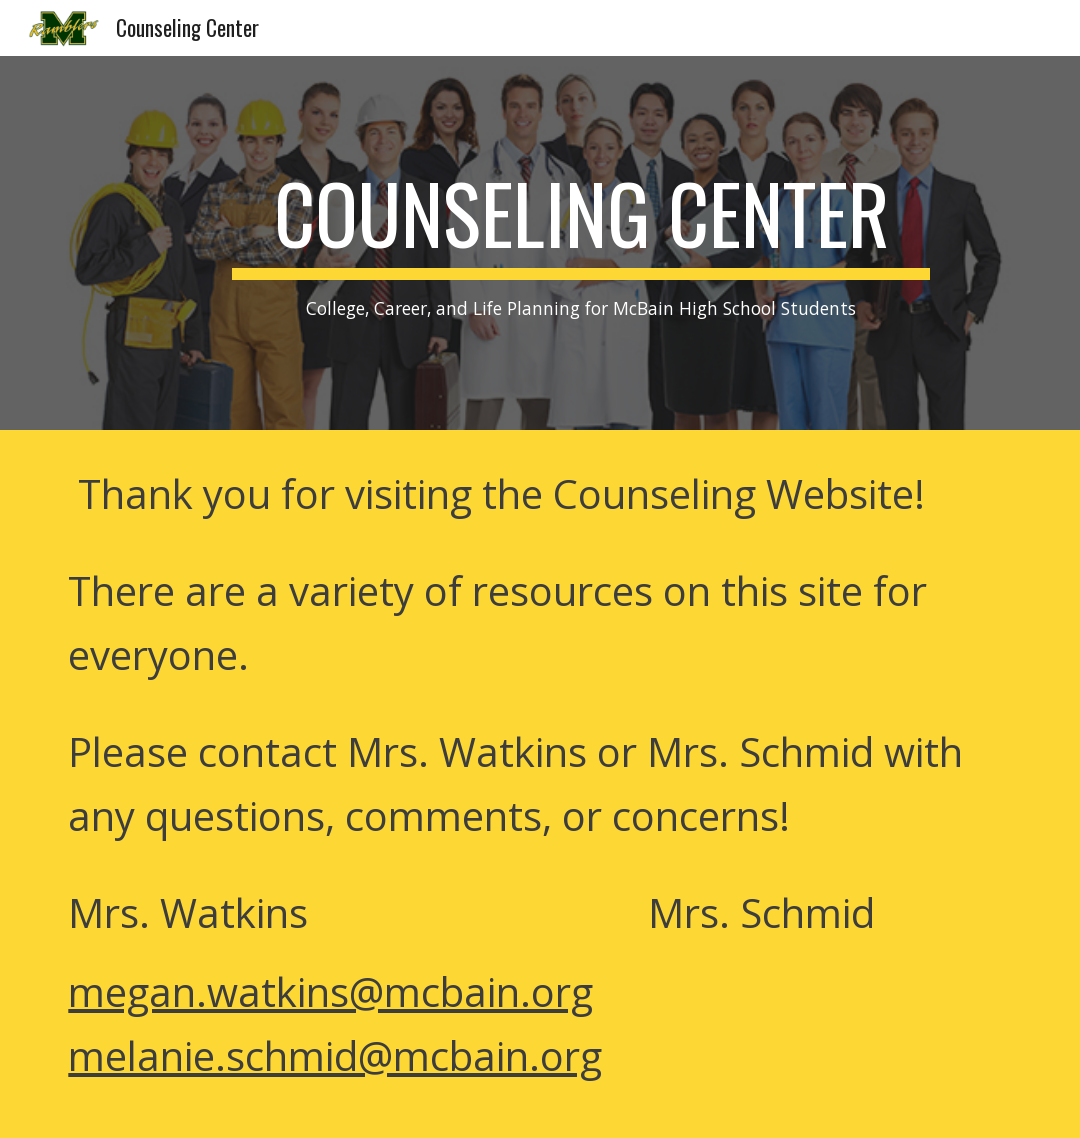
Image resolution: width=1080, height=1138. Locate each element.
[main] (580, 243)
